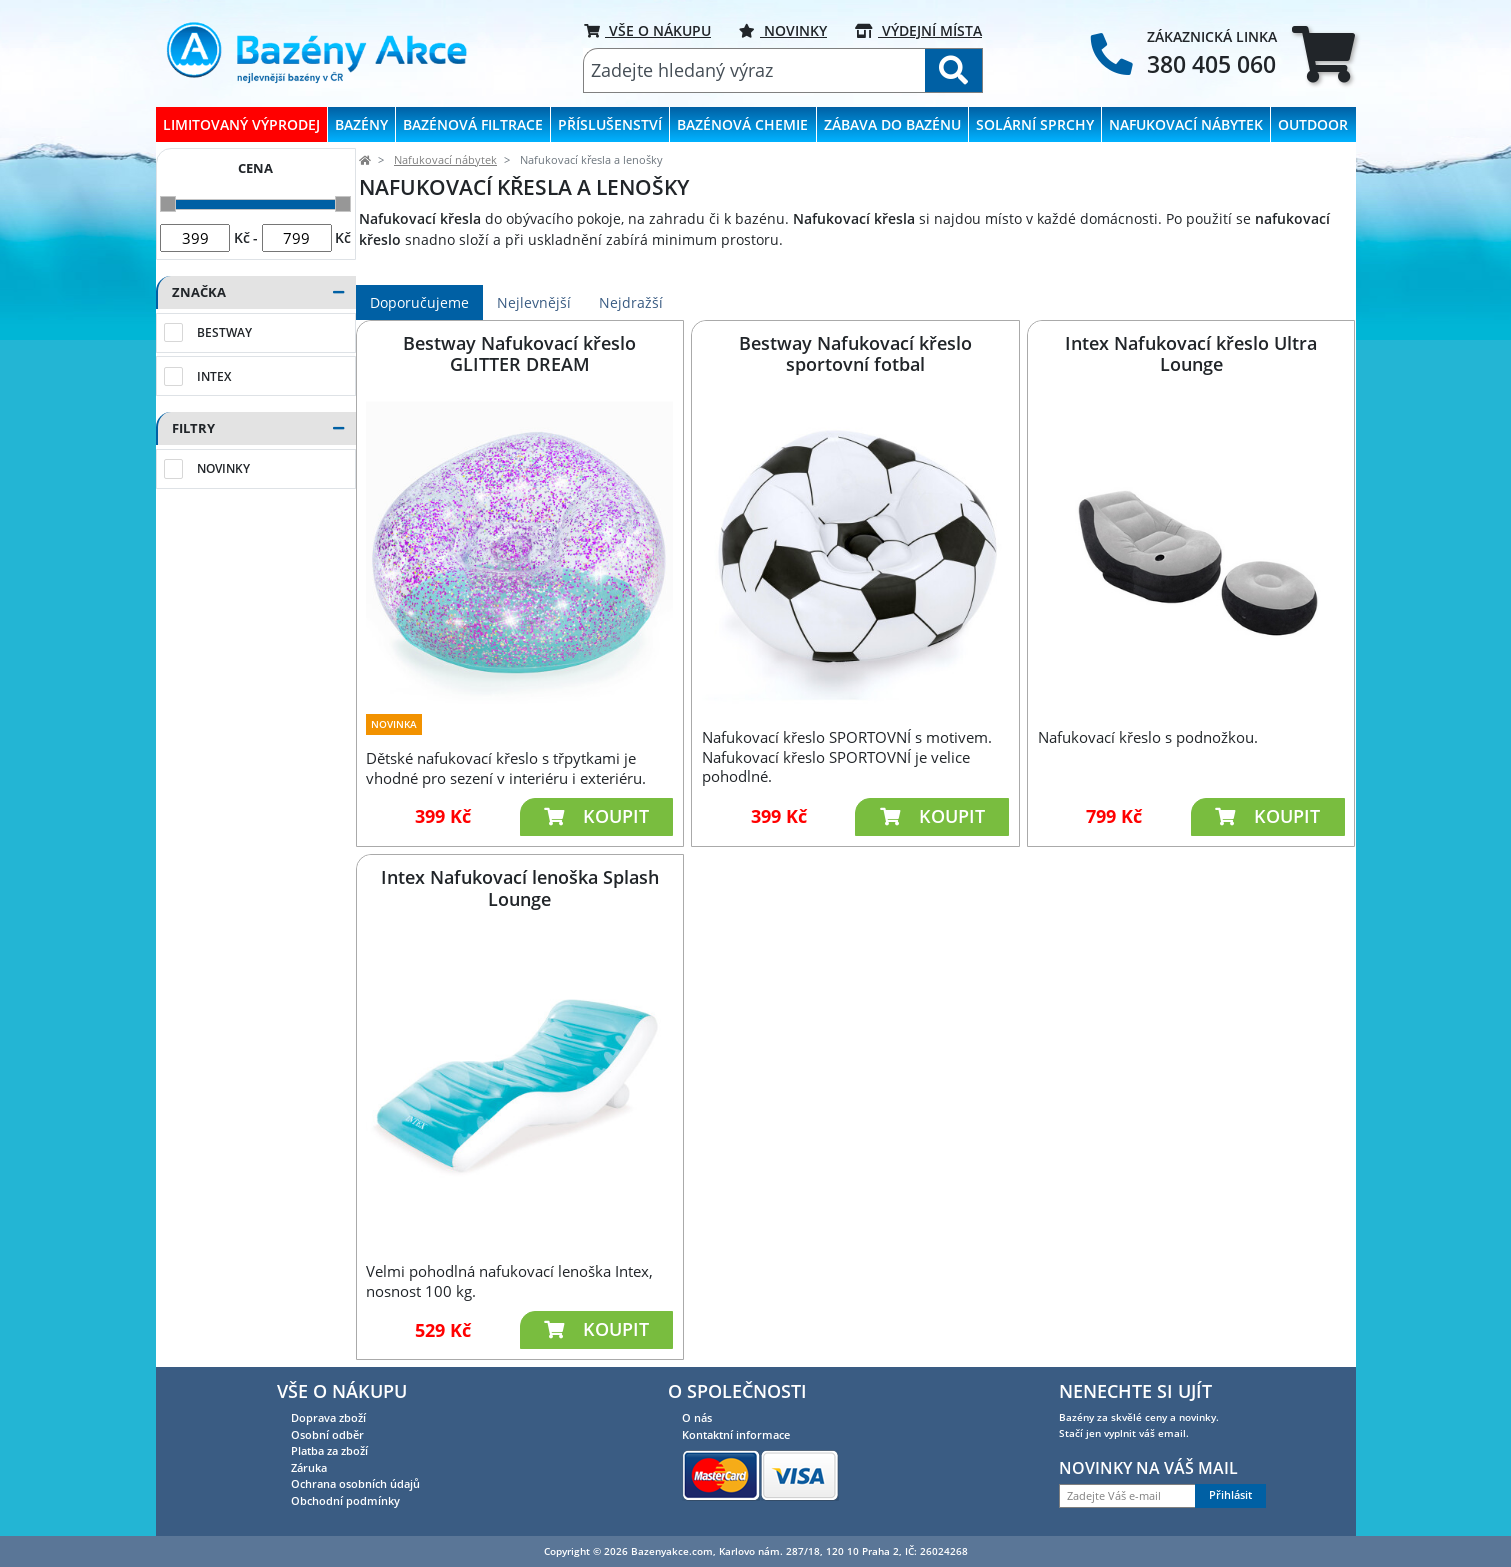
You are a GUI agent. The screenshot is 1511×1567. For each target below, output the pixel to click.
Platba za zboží (329, 1450)
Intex (214, 376)
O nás (697, 1417)
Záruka (309, 1467)
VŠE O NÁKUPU (647, 30)
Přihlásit (1230, 1495)
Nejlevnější (534, 302)
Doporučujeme (419, 302)
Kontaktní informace (736, 1434)
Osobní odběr (327, 1434)
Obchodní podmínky (345, 1500)
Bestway (224, 332)
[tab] (1323, 53)
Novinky (783, 30)
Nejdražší (631, 302)
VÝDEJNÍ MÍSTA (918, 30)
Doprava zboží (328, 1417)
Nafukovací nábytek (445, 160)
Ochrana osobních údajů (355, 1483)
